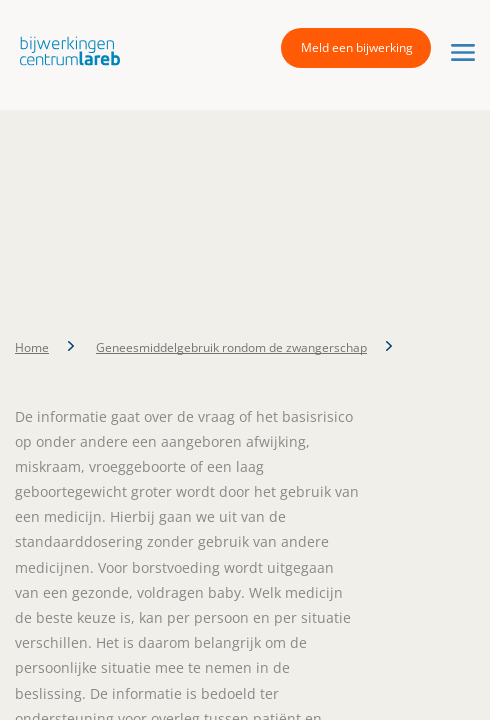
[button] (65, 50)
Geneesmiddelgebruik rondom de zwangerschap (231, 347)
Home (32, 347)
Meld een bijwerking (357, 47)
